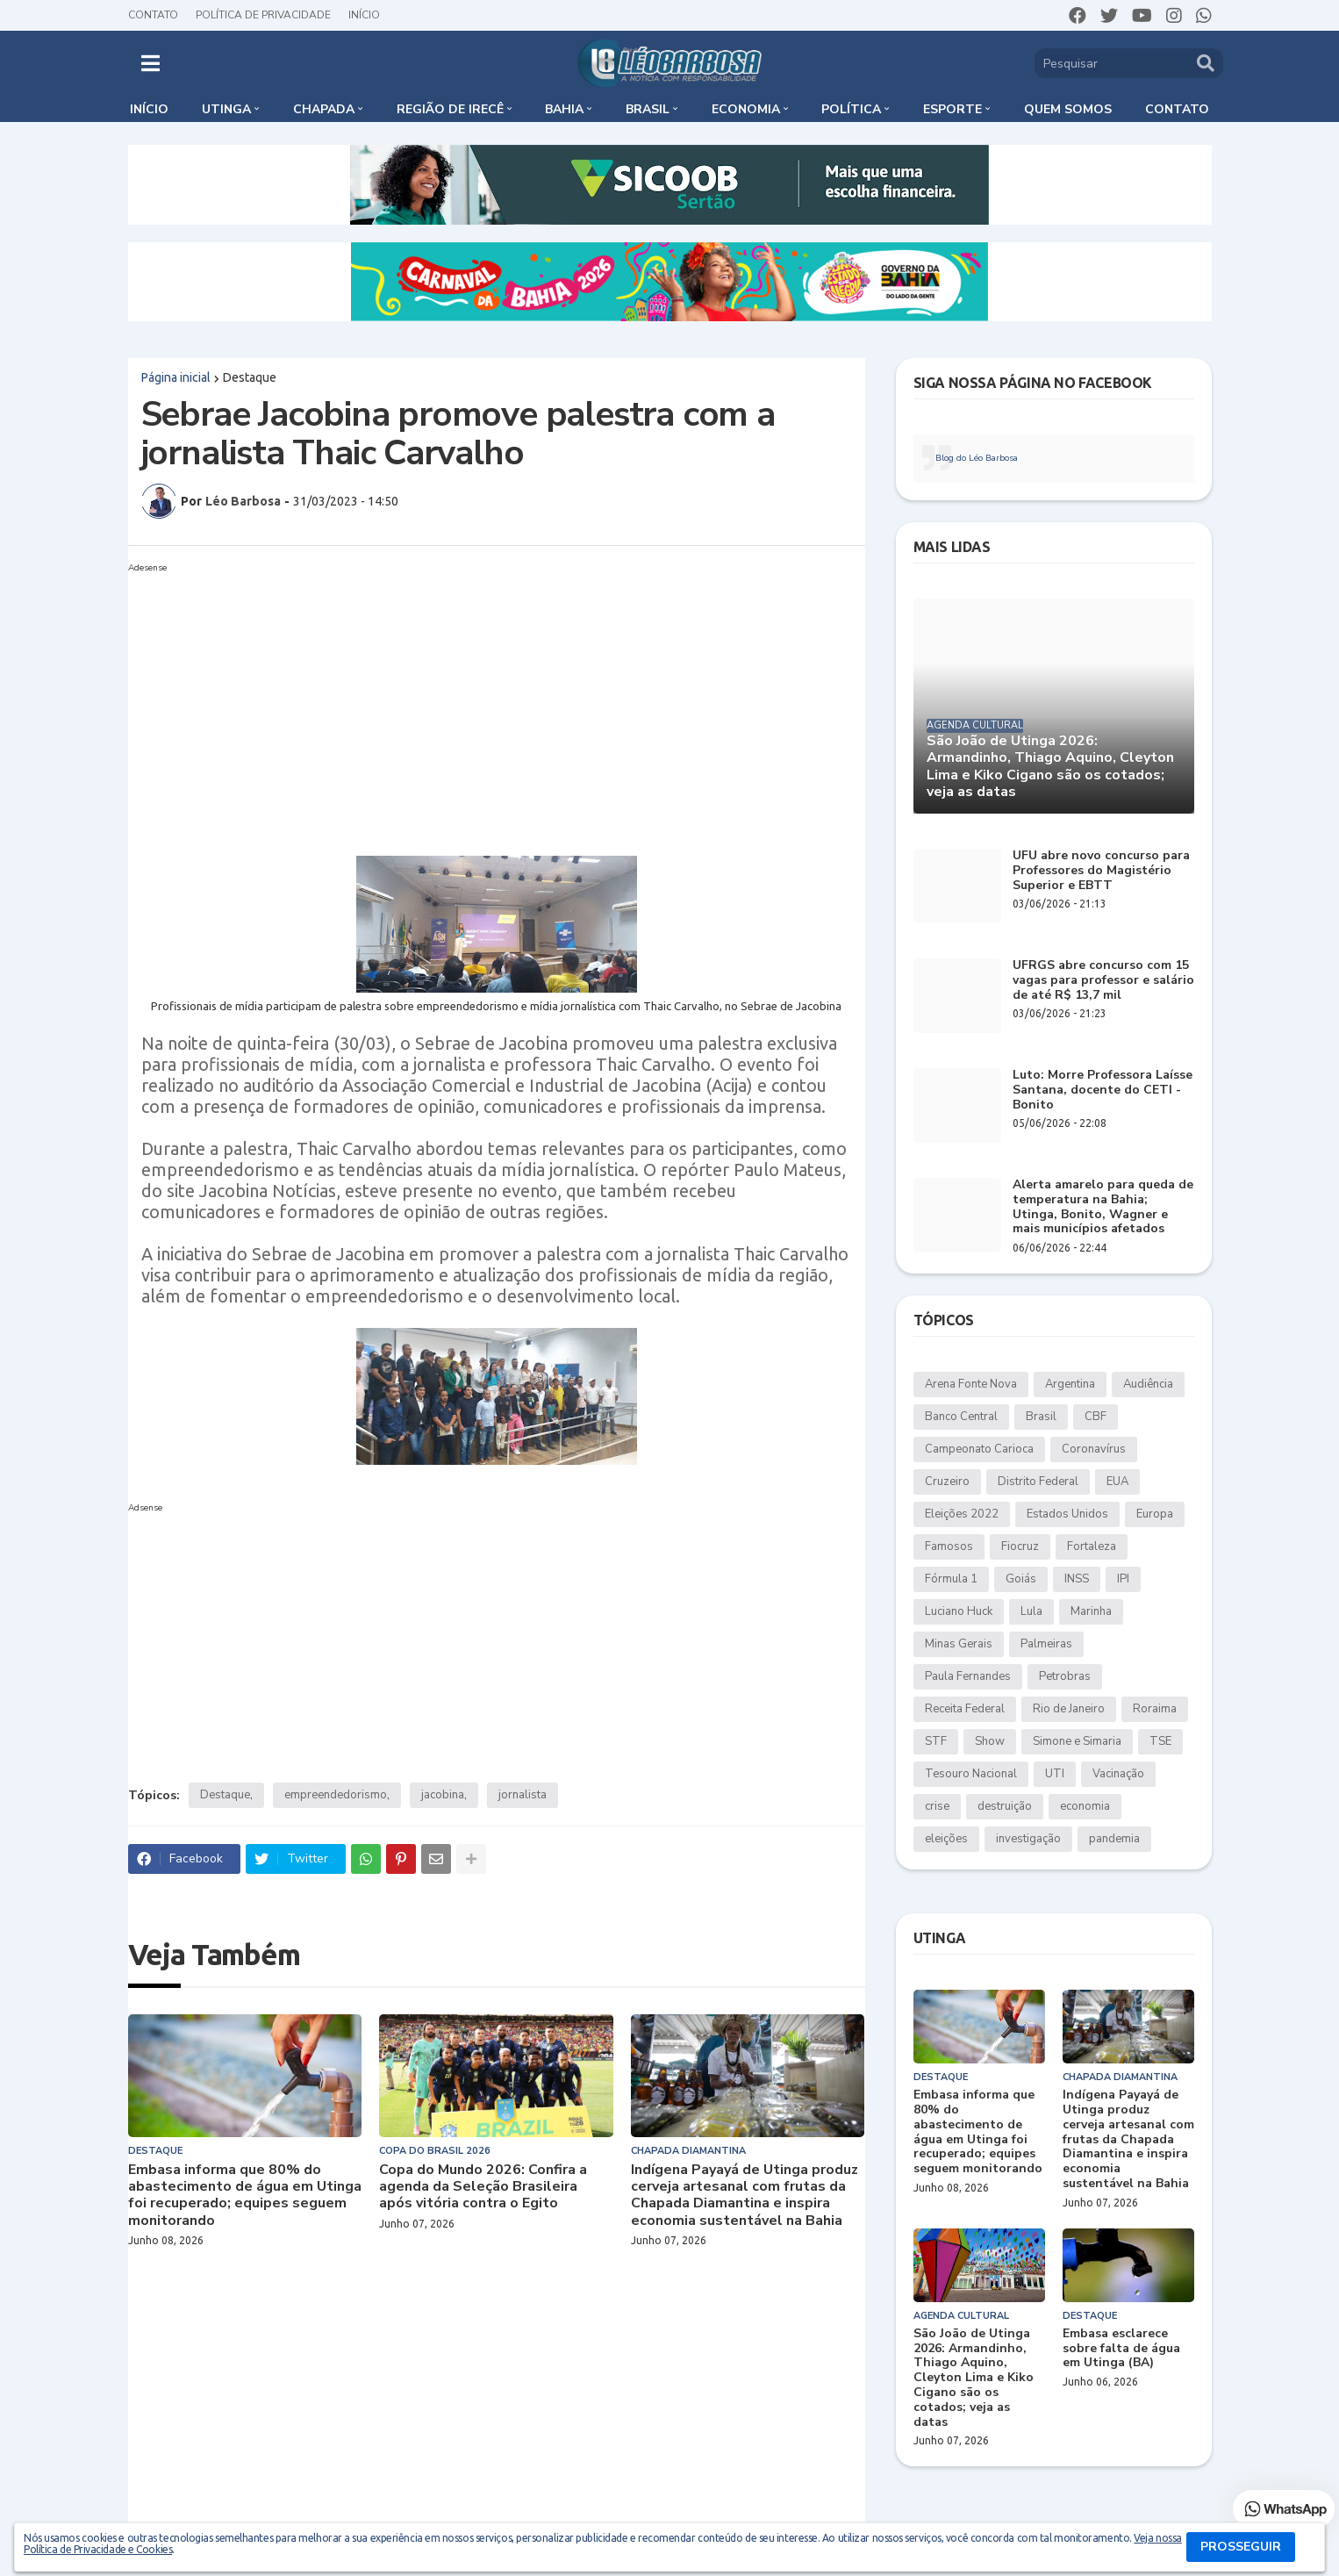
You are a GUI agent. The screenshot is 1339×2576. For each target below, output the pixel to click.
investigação (1028, 1839)
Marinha (1091, 1611)
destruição (1004, 1806)
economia (1085, 1806)
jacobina (442, 1795)
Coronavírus (1094, 1449)
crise (937, 1806)
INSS (1076, 1579)
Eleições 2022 (962, 1514)
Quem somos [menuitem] (1068, 109)
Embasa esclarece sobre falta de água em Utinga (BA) (1121, 2349)
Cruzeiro (947, 1481)
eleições (946, 1839)
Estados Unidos (1067, 1514)
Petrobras (1065, 1676)
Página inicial (176, 377)
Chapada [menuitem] (323, 109)
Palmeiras (1046, 1644)
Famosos (949, 1546)
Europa (1154, 1514)
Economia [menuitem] (746, 109)
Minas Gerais (958, 1644)
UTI (1054, 1774)
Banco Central (961, 1416)
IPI (1123, 1579)
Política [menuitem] (851, 109)
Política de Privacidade (263, 15)
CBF (1095, 1416)
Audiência (1148, 1384)
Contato (153, 15)
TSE (1160, 1741)
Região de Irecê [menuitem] (450, 109)
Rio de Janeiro (1069, 1709)
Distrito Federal (1038, 1481)
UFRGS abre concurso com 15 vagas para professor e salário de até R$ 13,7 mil (1103, 980)
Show (990, 1741)
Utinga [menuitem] (226, 109)
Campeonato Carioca (979, 1449)
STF (936, 1741)
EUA (1117, 1481)
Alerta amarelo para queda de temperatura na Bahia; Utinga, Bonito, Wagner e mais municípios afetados (1103, 1207)
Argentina (1070, 1384)
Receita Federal (965, 1709)
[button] (150, 63)
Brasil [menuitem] (648, 109)
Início (364, 15)
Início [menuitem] (149, 109)
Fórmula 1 (951, 1579)
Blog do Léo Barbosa (976, 458)
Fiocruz (1020, 1546)
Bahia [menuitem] (564, 109)
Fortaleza (1091, 1546)
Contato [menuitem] (1177, 109)
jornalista (522, 1795)
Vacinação (1118, 1774)
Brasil (1041, 1416)
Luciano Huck (958, 1611)
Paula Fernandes (968, 1676)
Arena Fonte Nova (971, 1384)
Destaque (249, 377)
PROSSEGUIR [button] (1240, 2546)
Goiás (1021, 1579)
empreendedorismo (335, 1795)
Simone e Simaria (1077, 1741)
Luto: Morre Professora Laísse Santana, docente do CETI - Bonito (1102, 1090)
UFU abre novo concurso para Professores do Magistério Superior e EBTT (1101, 871)
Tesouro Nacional (971, 1774)
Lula (1031, 1611)
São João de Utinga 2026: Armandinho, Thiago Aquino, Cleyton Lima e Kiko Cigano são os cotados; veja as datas (1050, 766)
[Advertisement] (496, 702)
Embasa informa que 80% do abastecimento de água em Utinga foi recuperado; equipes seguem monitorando (245, 2195)
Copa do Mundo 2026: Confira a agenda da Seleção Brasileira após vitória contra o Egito (483, 2187)
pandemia (1114, 1839)
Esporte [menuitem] (952, 109)
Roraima (1155, 1709)
